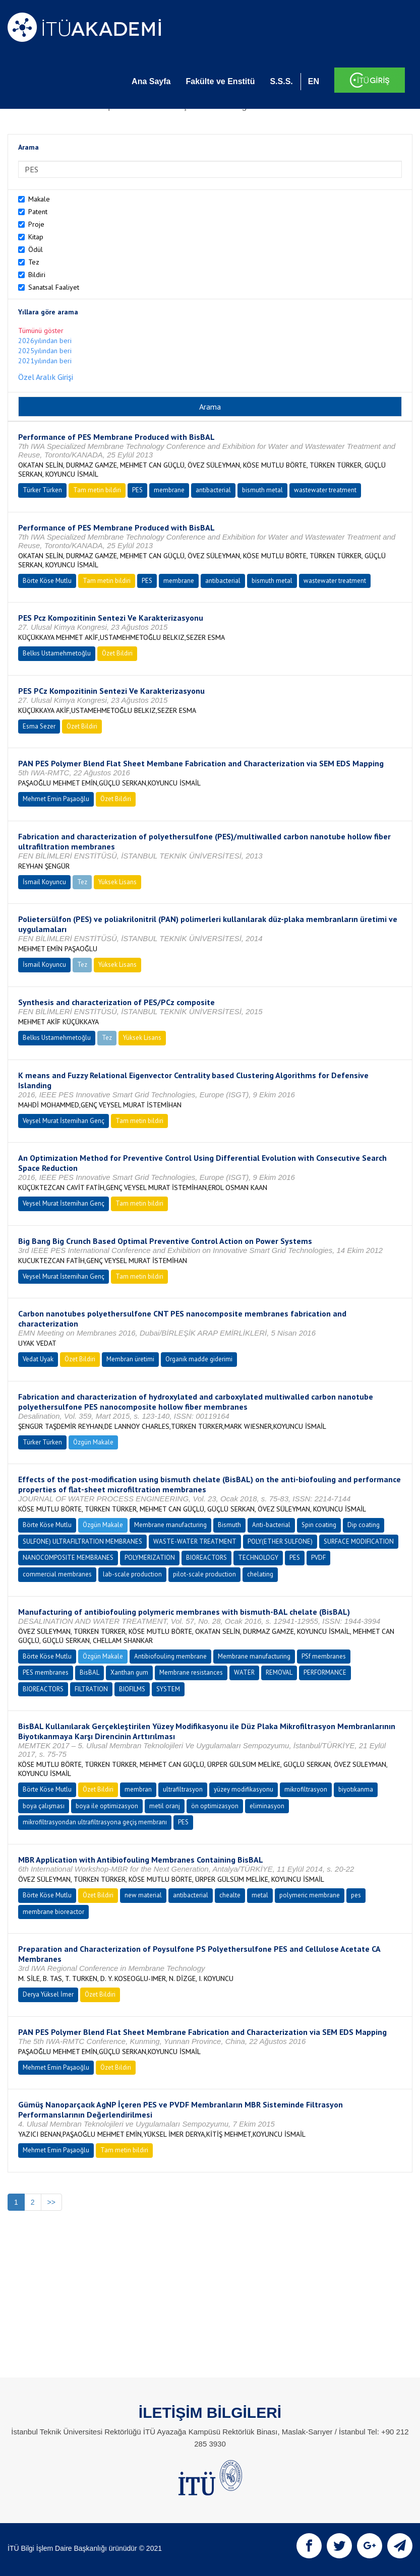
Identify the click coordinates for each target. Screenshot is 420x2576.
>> (51, 2202)
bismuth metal (262, 490)
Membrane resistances (191, 1672)
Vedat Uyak (38, 1359)
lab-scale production (132, 1574)
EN (313, 81)
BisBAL (89, 1672)
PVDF (318, 1557)
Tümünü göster (41, 330)
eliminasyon (267, 1806)
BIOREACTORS (206, 1557)
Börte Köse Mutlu (47, 580)
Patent (37, 211)
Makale (39, 199)
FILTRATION (91, 1689)
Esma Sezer (39, 726)
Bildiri (36, 274)
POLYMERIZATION (150, 1557)
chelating (260, 1574)
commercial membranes (57, 1574)
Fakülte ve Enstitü (220, 81)
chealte (230, 1895)
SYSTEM (168, 1689)
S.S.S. (281, 81)
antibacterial (213, 490)
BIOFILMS (132, 1689)
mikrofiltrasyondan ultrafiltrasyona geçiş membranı (95, 1822)
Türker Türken (42, 490)
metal (260, 1895)
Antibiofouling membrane (170, 1656)
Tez (33, 262)
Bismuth (229, 1525)
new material (143, 1895)
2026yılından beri (45, 340)
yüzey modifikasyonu (243, 1789)
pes (356, 1895)
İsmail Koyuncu (44, 882)
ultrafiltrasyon (183, 1789)
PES (137, 490)
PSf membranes (324, 1656)
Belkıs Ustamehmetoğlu (57, 653)
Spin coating (319, 1525)
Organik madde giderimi (198, 1359)
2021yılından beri (45, 360)
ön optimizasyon (214, 1806)
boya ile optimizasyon (107, 1806)
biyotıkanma (355, 1789)
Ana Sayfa (151, 81)
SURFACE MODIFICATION (359, 1541)
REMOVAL (279, 1672)
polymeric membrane (309, 1895)
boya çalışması (44, 1806)
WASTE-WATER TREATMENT (194, 1541)
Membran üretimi (130, 1359)
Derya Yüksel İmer (48, 1994)
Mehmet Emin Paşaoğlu (56, 799)
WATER (244, 1672)
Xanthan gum (129, 1672)
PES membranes (46, 1672)
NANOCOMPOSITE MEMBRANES (68, 1557)
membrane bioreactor (53, 1911)
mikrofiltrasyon (305, 1789)
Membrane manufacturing (170, 1525)
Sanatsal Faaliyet (53, 287)
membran (138, 1789)
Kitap (35, 236)
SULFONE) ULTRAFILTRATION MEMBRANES (82, 1541)
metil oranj (164, 1806)
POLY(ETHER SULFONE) (280, 1541)
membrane (169, 490)
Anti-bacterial (271, 1525)
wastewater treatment (325, 490)
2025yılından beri (45, 350)
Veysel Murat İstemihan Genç (63, 1120)
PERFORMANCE (325, 1672)
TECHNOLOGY (258, 1557)
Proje (36, 224)
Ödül (35, 249)
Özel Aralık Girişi (45, 377)
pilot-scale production (204, 1574)
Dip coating (363, 1525)
